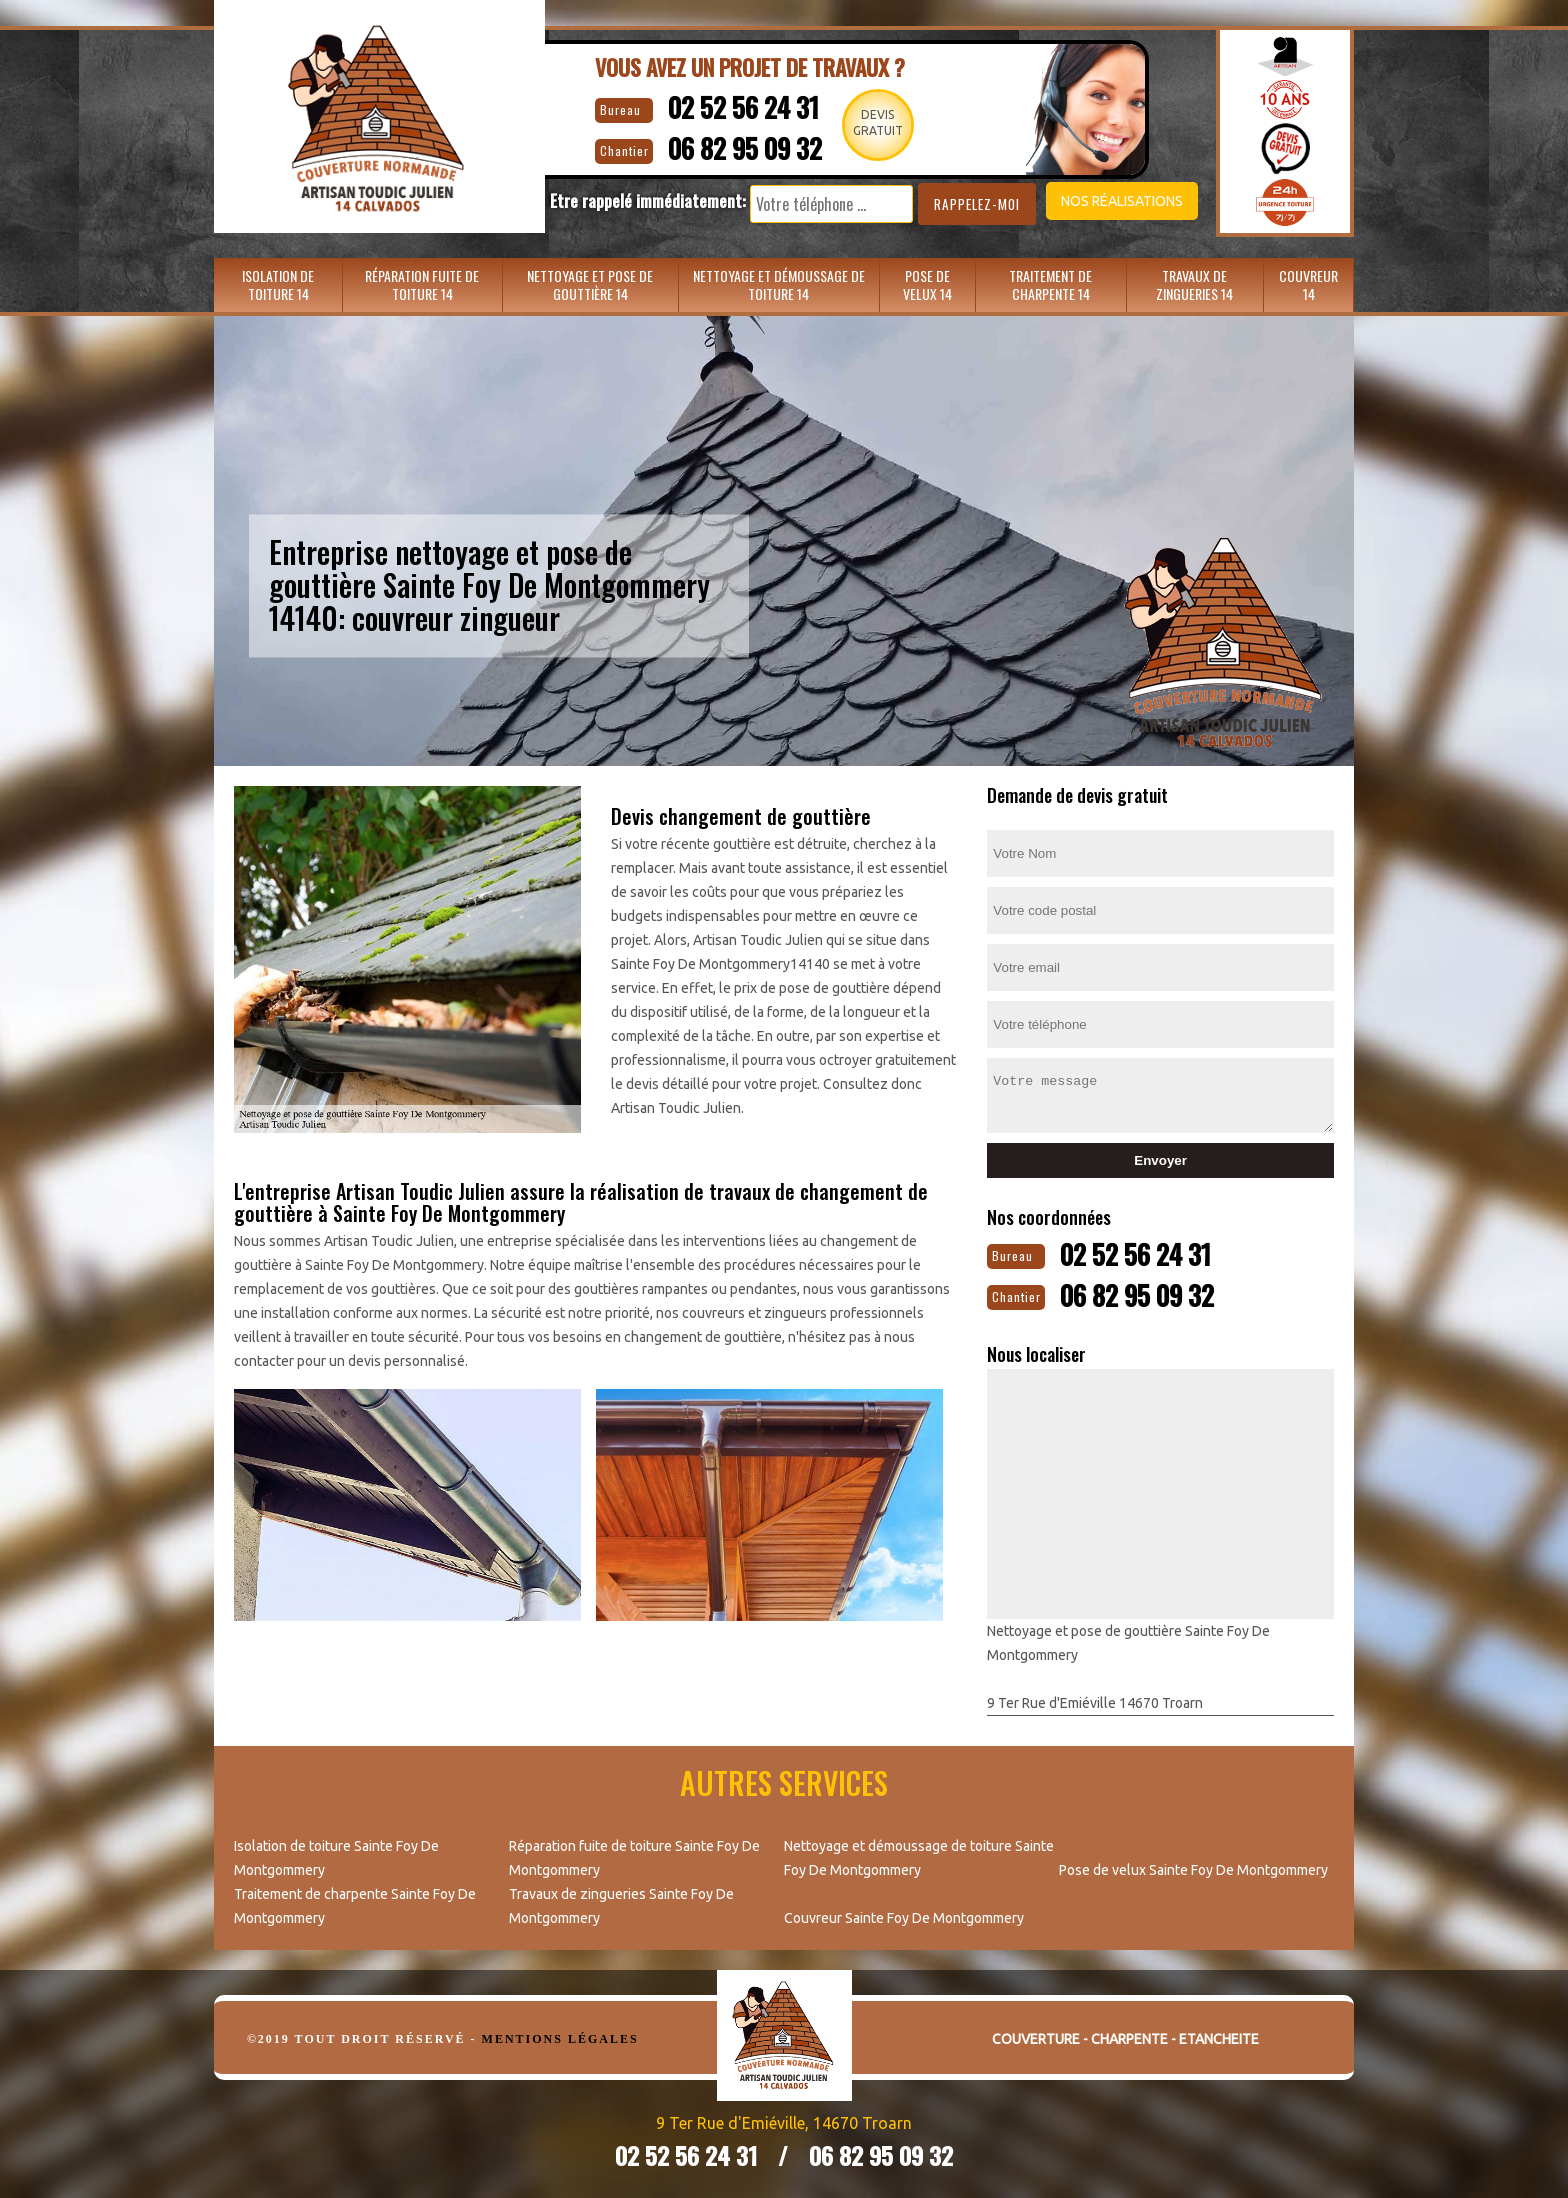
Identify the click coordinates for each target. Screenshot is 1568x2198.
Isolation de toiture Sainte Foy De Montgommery (336, 1856)
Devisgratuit (883, 122)
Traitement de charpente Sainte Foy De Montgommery (355, 1904)
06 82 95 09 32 (735, 145)
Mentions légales (560, 2037)
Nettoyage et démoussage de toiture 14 (779, 284)
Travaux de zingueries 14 (1194, 284)
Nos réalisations (1098, 201)
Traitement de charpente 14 (1050, 284)
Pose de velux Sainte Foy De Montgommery (1193, 1868)
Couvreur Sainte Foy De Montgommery (904, 1916)
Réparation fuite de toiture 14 (422, 284)
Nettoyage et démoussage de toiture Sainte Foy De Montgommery (919, 1856)
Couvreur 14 (1308, 284)
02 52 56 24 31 (731, 105)
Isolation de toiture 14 (278, 284)
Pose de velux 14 (927, 284)
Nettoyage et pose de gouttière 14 (590, 284)
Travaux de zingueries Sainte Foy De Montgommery (621, 1904)
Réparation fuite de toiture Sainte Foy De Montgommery (634, 1856)
